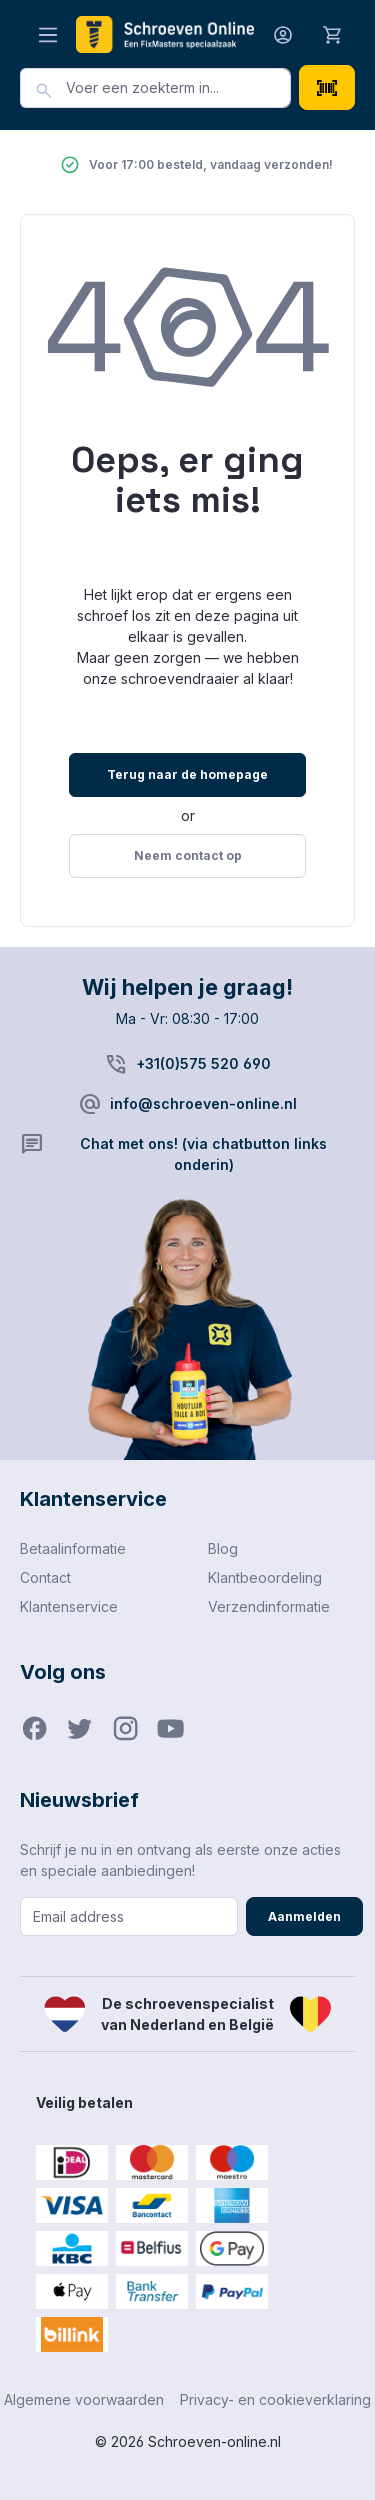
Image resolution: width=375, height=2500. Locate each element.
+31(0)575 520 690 (203, 1063)
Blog (223, 1548)
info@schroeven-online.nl (203, 1103)
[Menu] (48, 34)
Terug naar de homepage (187, 774)
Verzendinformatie (269, 1606)
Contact (45, 1577)
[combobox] (178, 88)
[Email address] (129, 1916)
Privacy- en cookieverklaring (275, 2399)
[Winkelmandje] (333, 34)
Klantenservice (69, 1606)
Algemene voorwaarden (84, 2399)
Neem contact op (188, 855)
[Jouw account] (283, 34)
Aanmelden (304, 1916)
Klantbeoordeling (265, 1577)
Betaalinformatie (73, 1548)
